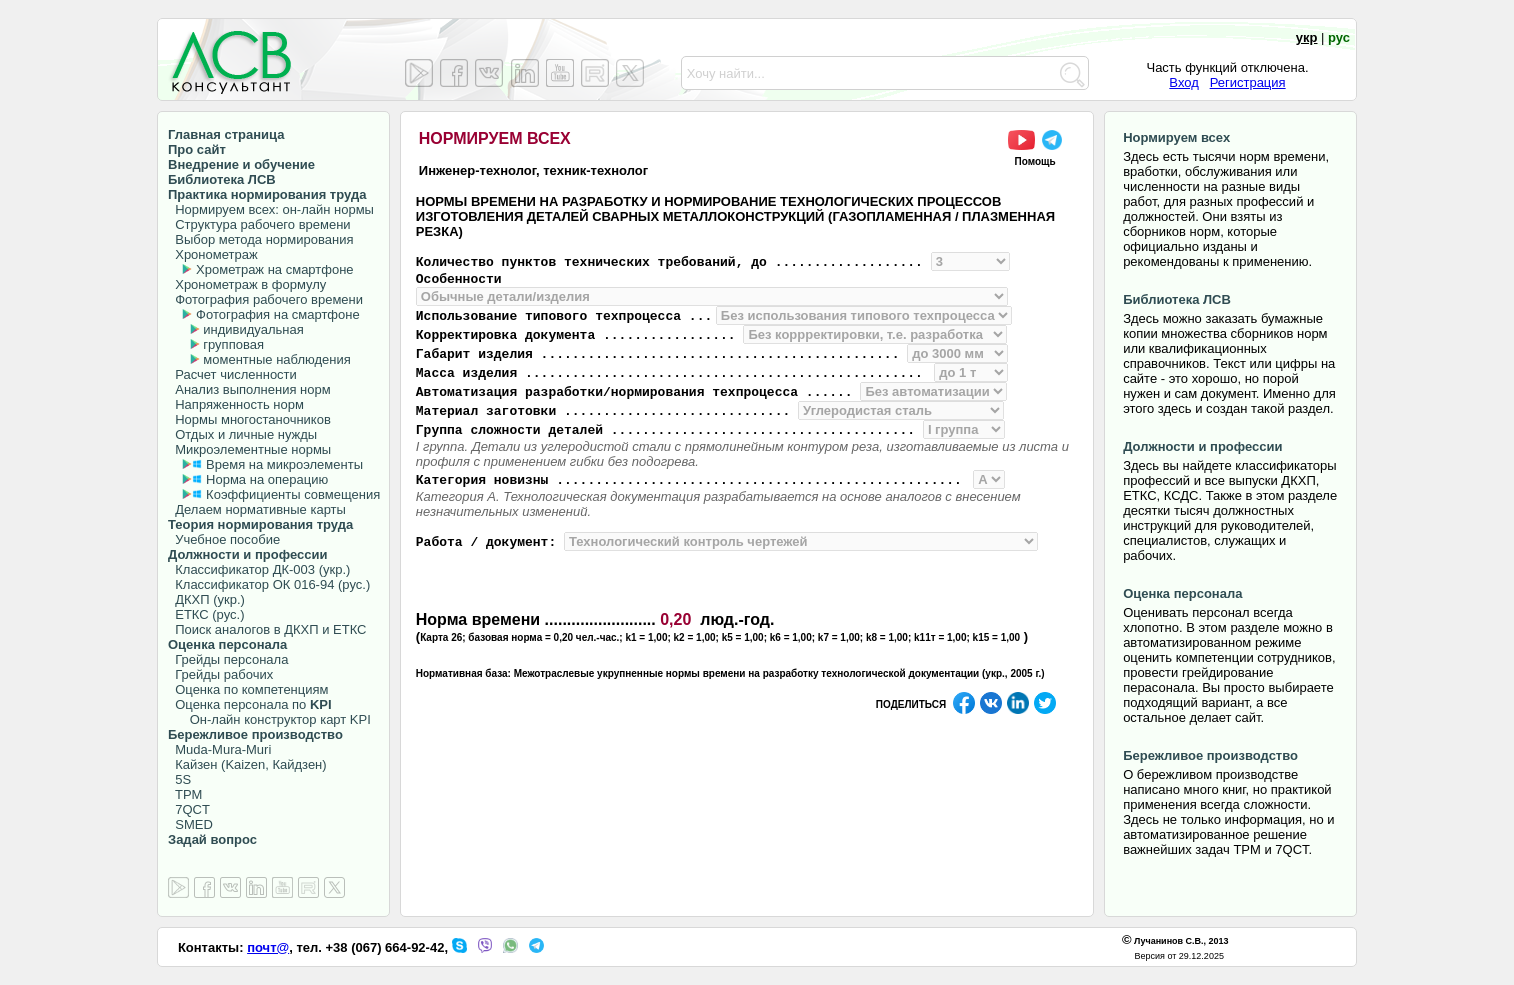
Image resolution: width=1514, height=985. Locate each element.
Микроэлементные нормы (249, 449)
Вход (1183, 82)
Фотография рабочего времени (265, 299)
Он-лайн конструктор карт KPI (269, 719)
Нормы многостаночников (249, 419)
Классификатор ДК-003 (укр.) (259, 569)
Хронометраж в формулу (247, 284)
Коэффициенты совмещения (293, 494)
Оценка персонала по (250, 704)
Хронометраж (213, 254)
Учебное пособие (224, 539)
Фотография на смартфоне (278, 314)
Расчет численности (232, 374)
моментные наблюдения (276, 359)
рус (1339, 37)
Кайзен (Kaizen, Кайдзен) (247, 764)
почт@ (268, 947)
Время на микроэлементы (284, 464)
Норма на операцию (267, 479)
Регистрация (1248, 82)
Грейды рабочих (220, 674)
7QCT (189, 809)
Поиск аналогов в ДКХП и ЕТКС (267, 629)
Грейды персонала (228, 659)
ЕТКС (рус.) (206, 614)
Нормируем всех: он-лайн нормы (271, 209)
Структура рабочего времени (259, 224)
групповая (233, 344)
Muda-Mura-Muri (219, 749)
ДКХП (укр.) (206, 599)
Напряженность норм (236, 404)
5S (179, 779)
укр (1307, 37)
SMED (190, 824)
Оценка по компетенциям (248, 689)
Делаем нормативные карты (257, 509)
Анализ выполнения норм (249, 389)
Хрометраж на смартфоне (275, 269)
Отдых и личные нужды (242, 434)
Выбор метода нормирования (260, 239)
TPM (185, 794)
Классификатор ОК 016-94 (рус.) (269, 584)
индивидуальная (253, 329)
